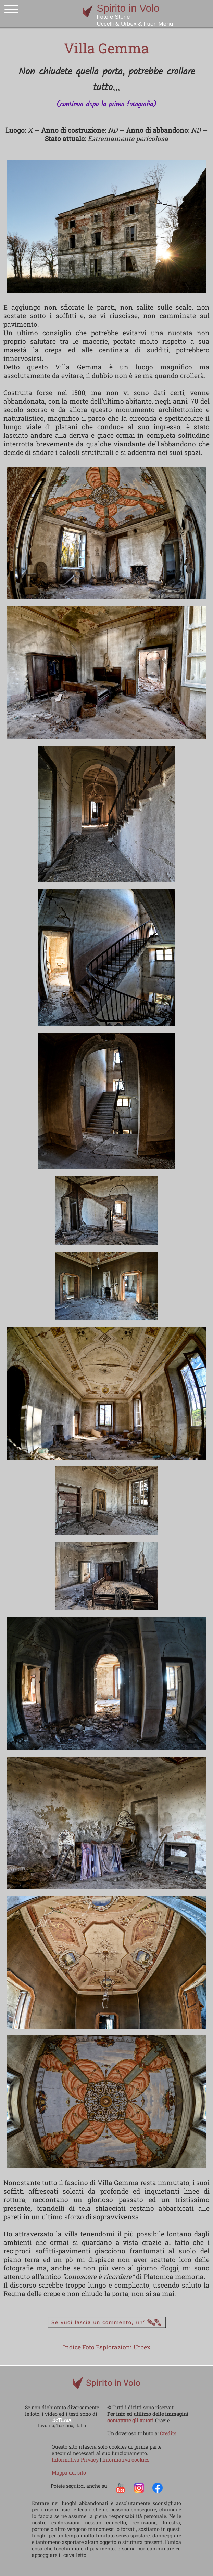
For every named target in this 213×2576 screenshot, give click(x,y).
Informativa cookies (125, 2459)
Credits (168, 2433)
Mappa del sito (69, 2472)
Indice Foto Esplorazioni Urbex (106, 2347)
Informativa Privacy (76, 2459)
